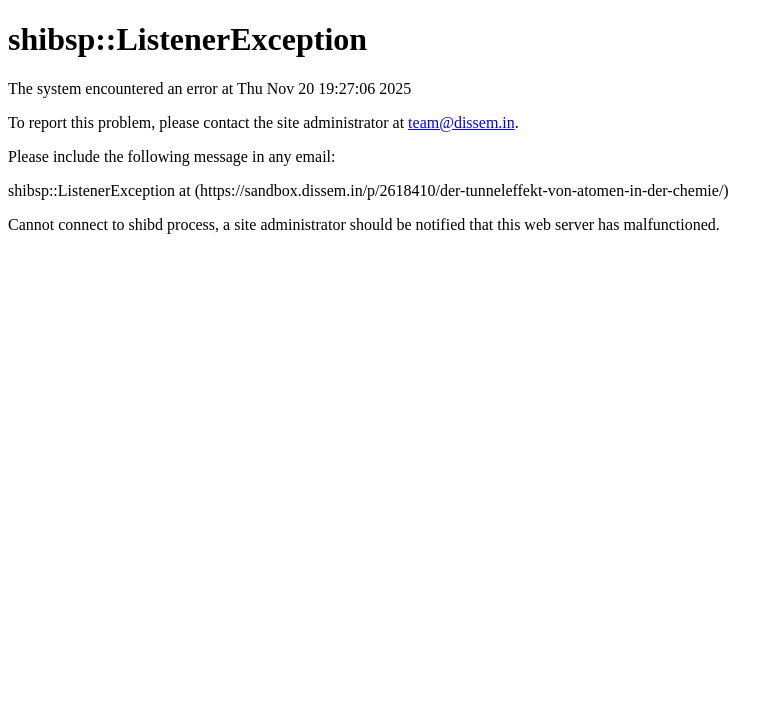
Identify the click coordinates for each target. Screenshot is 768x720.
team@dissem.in (461, 122)
